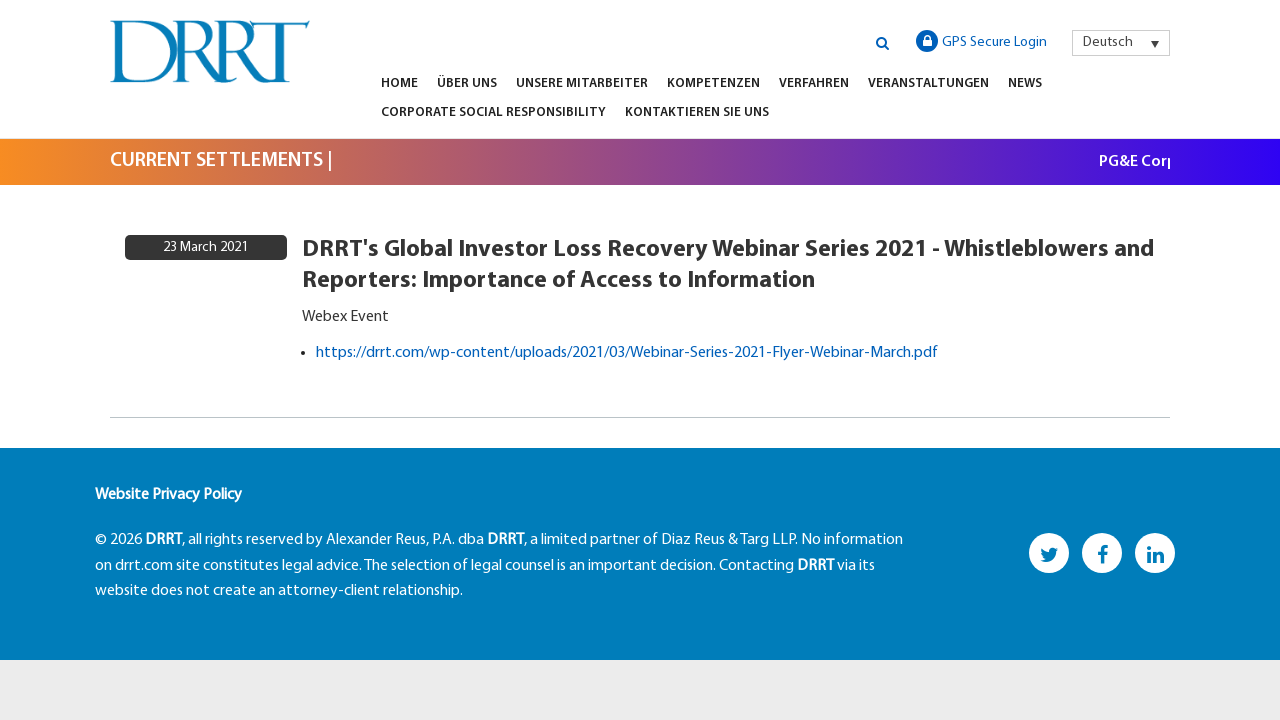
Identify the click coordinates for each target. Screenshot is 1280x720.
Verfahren (814, 83)
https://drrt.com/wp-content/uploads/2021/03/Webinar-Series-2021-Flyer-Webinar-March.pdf (627, 353)
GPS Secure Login (981, 41)
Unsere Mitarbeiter (582, 83)
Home (399, 83)
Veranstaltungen (928, 83)
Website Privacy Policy (168, 495)
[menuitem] (1121, 43)
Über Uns (467, 83)
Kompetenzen (713, 83)
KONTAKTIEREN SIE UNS (697, 112)
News (1025, 83)
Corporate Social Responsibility (493, 112)
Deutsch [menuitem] (1108, 42)
